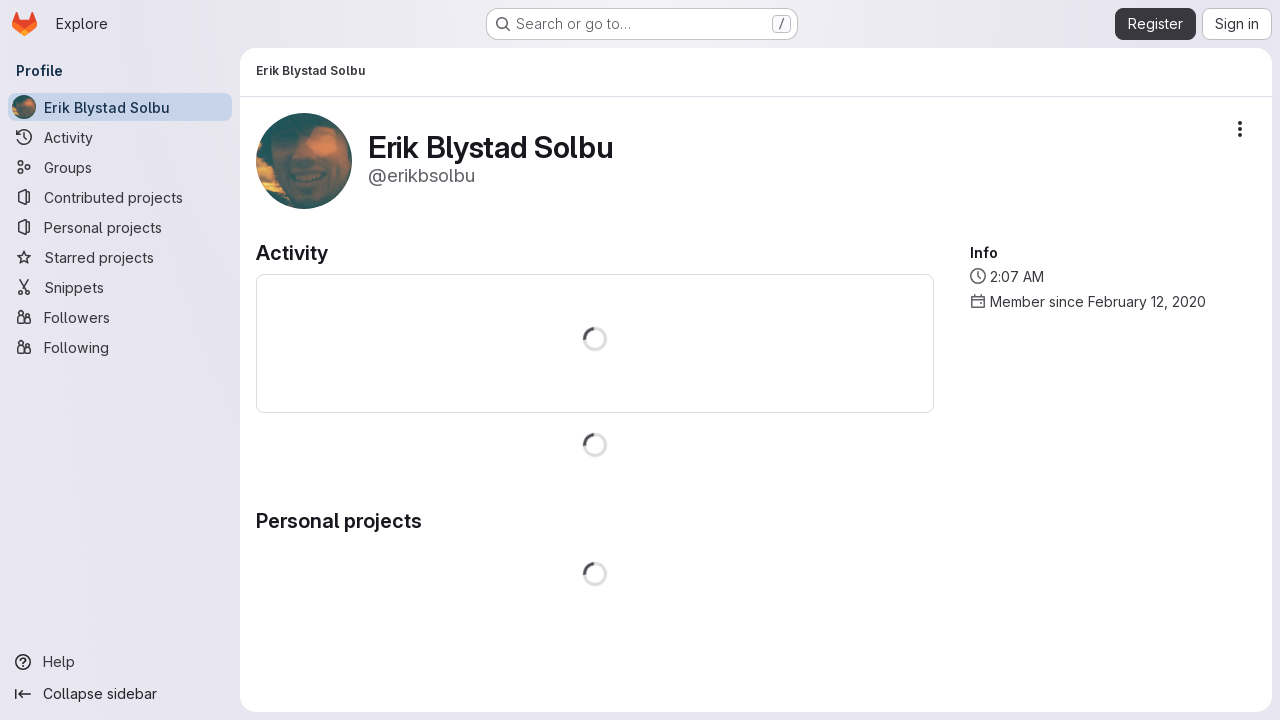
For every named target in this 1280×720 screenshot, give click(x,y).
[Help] (120, 662)
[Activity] (120, 137)
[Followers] (120, 317)
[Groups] (120, 167)
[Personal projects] (120, 227)
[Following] (120, 347)
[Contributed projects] (120, 197)
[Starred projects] (120, 257)
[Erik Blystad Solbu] (120, 107)
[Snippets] (120, 287)
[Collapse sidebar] (120, 694)
